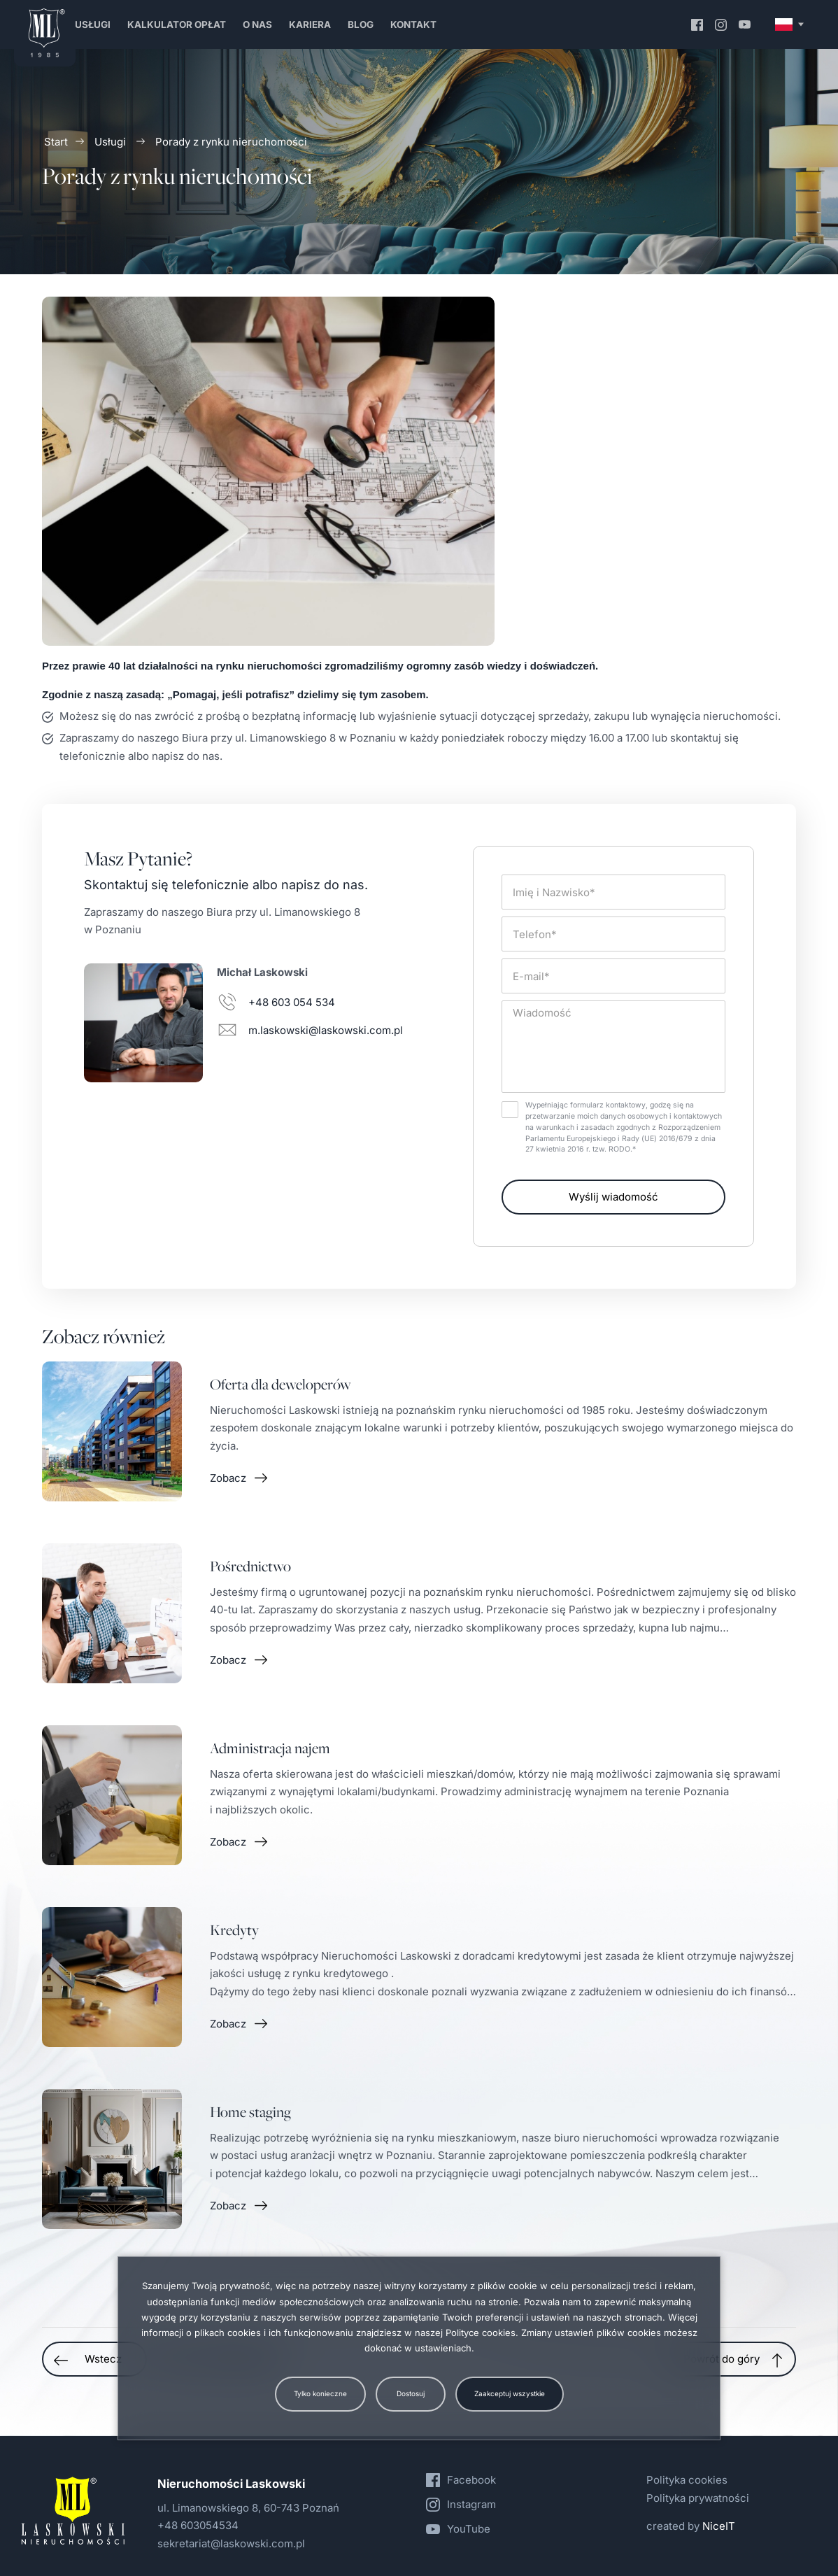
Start (56, 141)
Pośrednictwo (250, 1579)
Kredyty (234, 1943)
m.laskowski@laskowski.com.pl (325, 1030)
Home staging (250, 2125)
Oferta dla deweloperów (280, 1397)
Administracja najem (270, 1761)
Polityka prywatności (697, 2498)
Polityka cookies (686, 2479)
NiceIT (718, 2526)
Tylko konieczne (320, 2393)
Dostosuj (411, 2393)
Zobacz (228, 1491)
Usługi (110, 141)
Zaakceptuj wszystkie (509, 2393)
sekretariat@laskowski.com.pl (231, 2543)
